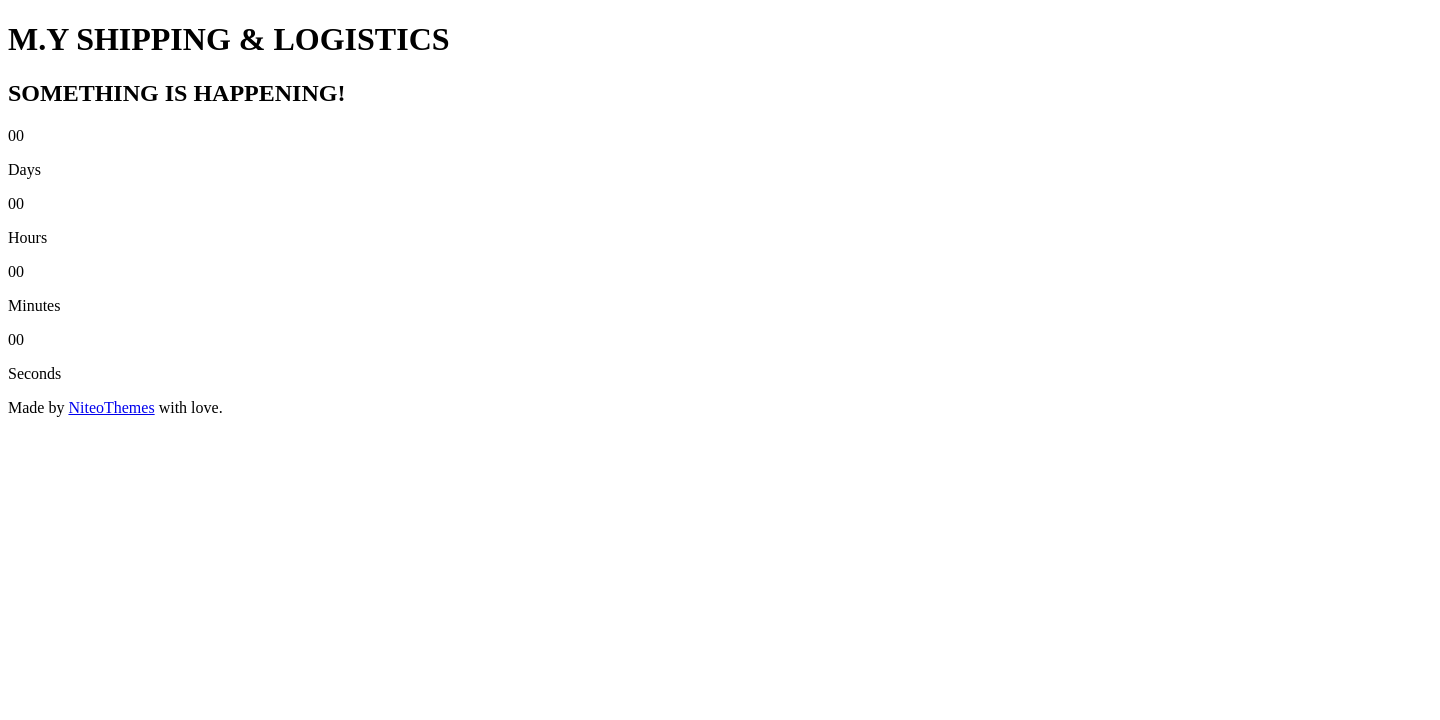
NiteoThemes (111, 407)
